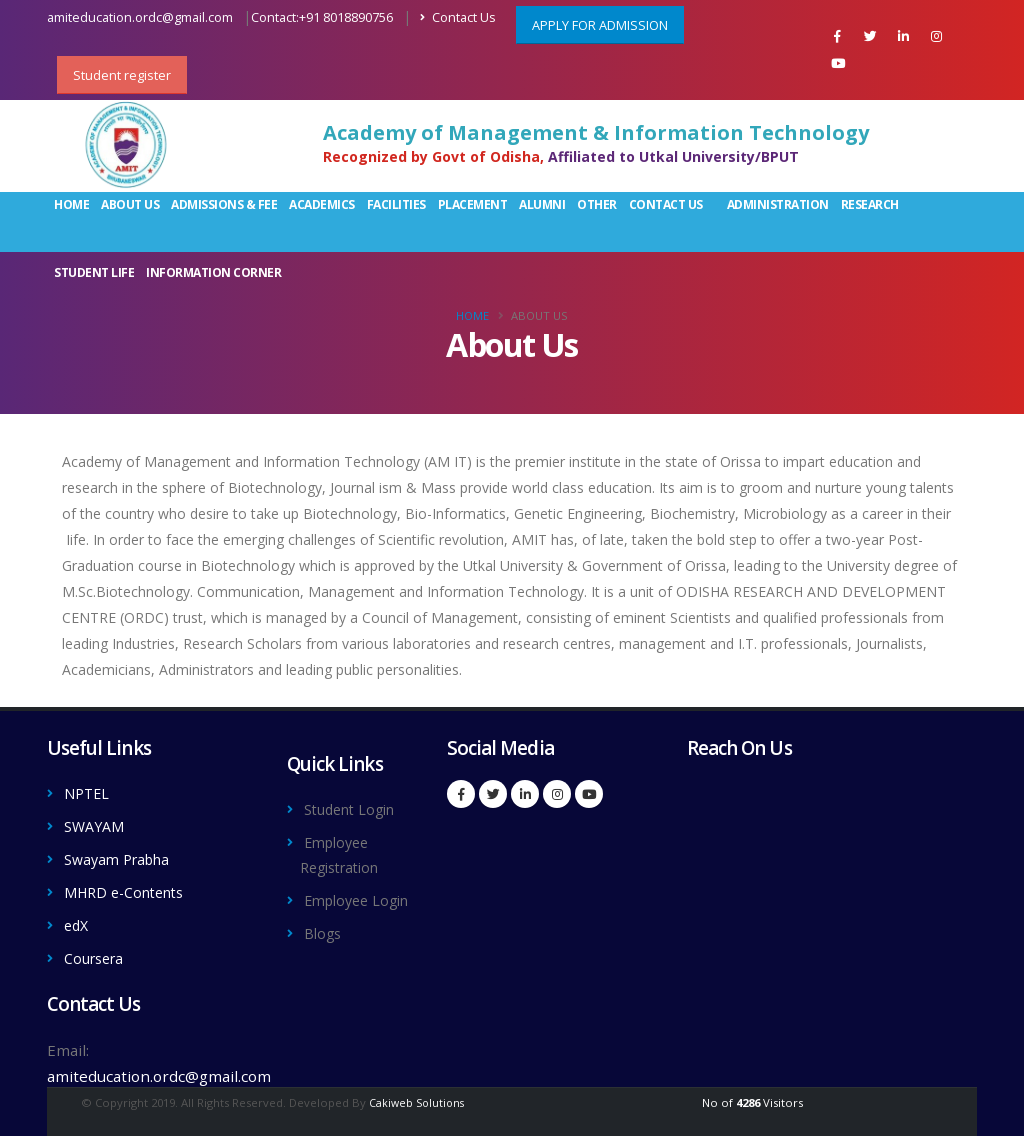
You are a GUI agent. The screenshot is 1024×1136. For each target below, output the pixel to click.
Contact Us (458, 17)
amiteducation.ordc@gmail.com (140, 17)
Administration (778, 204)
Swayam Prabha (122, 857)
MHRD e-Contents (130, 889)
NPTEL (88, 793)
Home (71, 204)
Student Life (94, 272)
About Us (130, 204)
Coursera (97, 953)
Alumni (542, 204)
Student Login (355, 809)
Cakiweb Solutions (416, 1096)
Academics (322, 204)
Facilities (396, 204)
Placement (473, 204)
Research (870, 204)
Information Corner (213, 272)
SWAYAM (97, 825)
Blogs (324, 953)
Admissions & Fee (224, 204)
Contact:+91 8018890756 (322, 17)
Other (597, 204)
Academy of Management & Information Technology (596, 133)
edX (77, 921)
